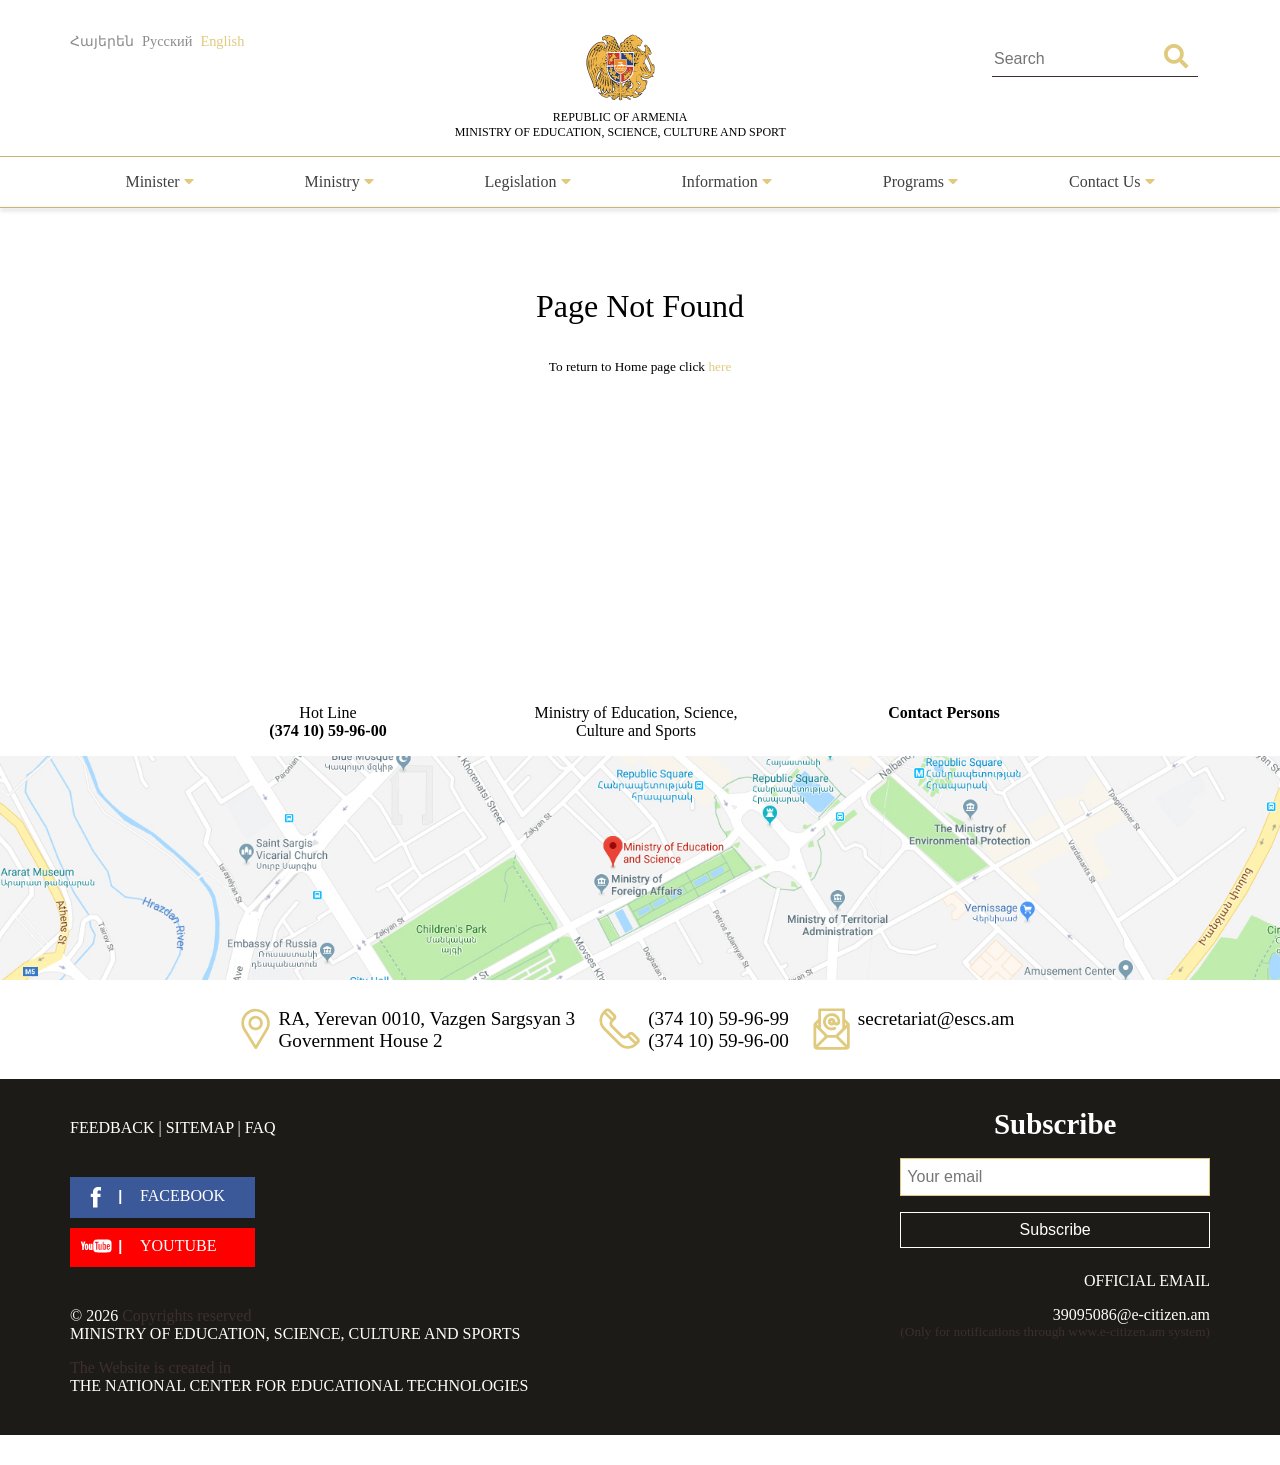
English (222, 41)
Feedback (112, 1127)
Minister (159, 181)
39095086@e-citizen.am (1131, 1314)
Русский (167, 41)
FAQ (260, 1127)
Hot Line (328, 722)
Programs (920, 181)
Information (726, 181)
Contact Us (1112, 181)
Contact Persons (944, 712)
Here (719, 366)
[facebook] (162, 1197)
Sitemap (200, 1127)
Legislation (528, 181)
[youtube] (162, 1247)
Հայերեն (102, 41)
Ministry (339, 181)
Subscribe (1055, 1229)
